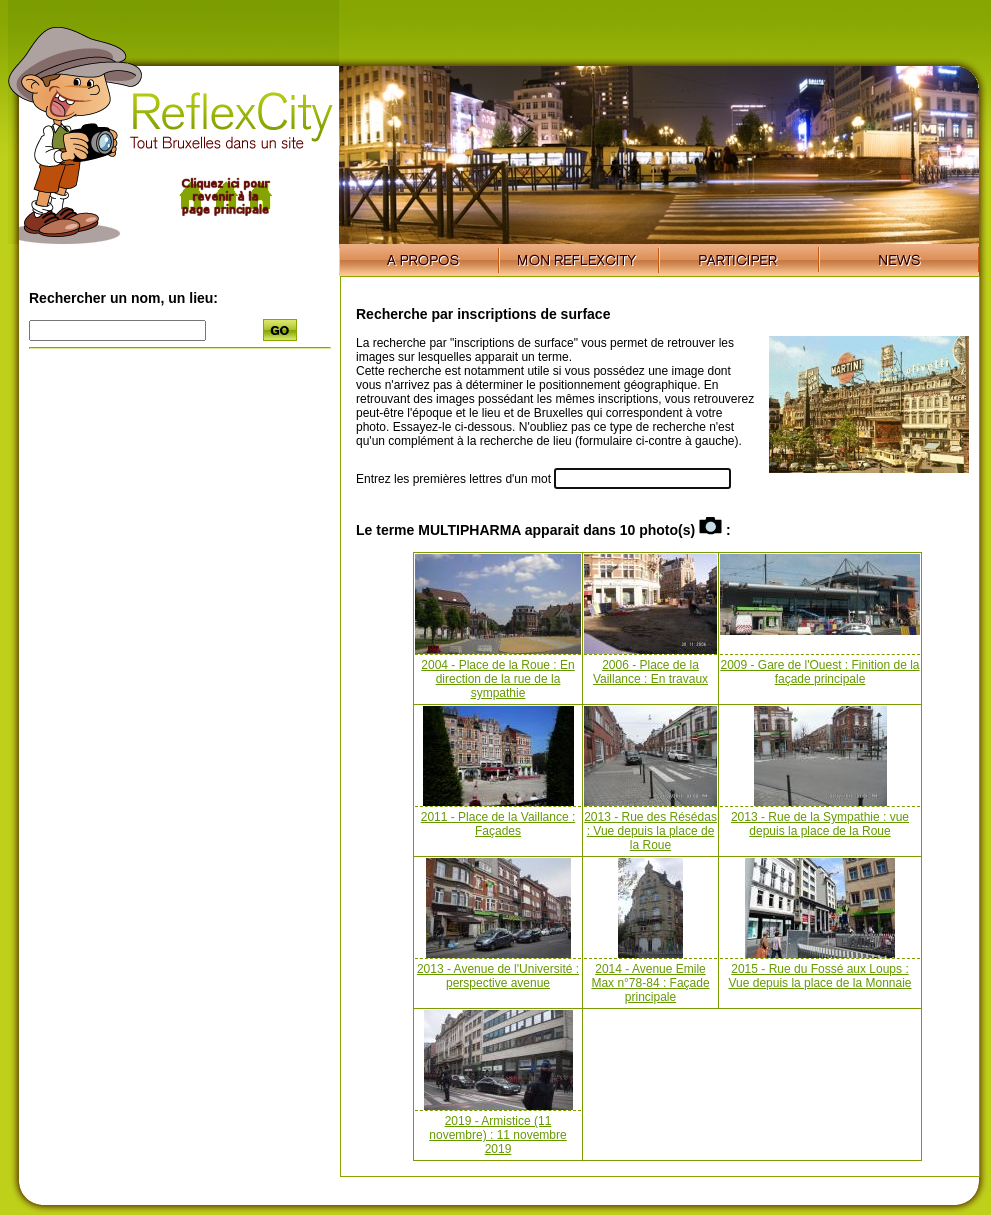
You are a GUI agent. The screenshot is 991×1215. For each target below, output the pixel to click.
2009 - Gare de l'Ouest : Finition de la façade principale (819, 672)
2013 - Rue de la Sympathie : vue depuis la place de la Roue (820, 824)
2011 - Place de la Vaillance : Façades (498, 824)
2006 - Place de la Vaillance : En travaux (650, 672)
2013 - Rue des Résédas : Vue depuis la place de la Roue (650, 831)
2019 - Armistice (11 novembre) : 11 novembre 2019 (497, 1135)
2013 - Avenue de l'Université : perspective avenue (498, 976)
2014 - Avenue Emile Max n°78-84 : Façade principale (650, 983)
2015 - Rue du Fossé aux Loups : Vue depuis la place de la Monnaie (819, 976)
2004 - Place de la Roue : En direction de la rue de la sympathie (497, 679)
